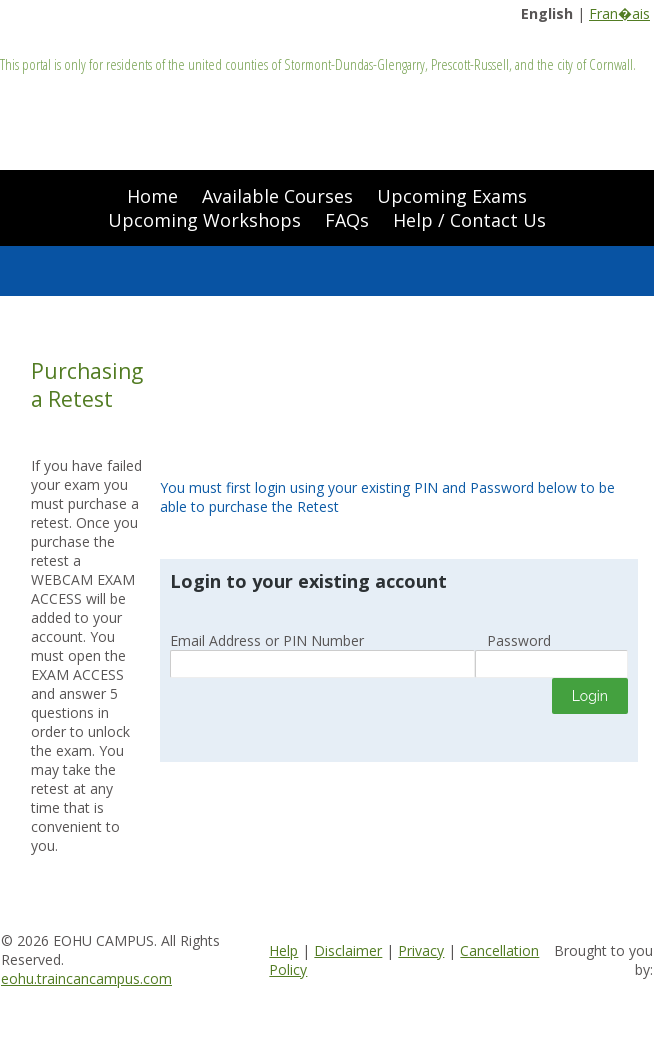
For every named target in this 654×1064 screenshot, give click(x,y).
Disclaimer (348, 950)
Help (283, 950)
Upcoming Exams (452, 196)
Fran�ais (619, 13)
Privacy (421, 950)
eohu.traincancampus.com (86, 978)
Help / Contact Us (469, 220)
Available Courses (277, 196)
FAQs (347, 220)
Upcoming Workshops (204, 220)
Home (152, 196)
